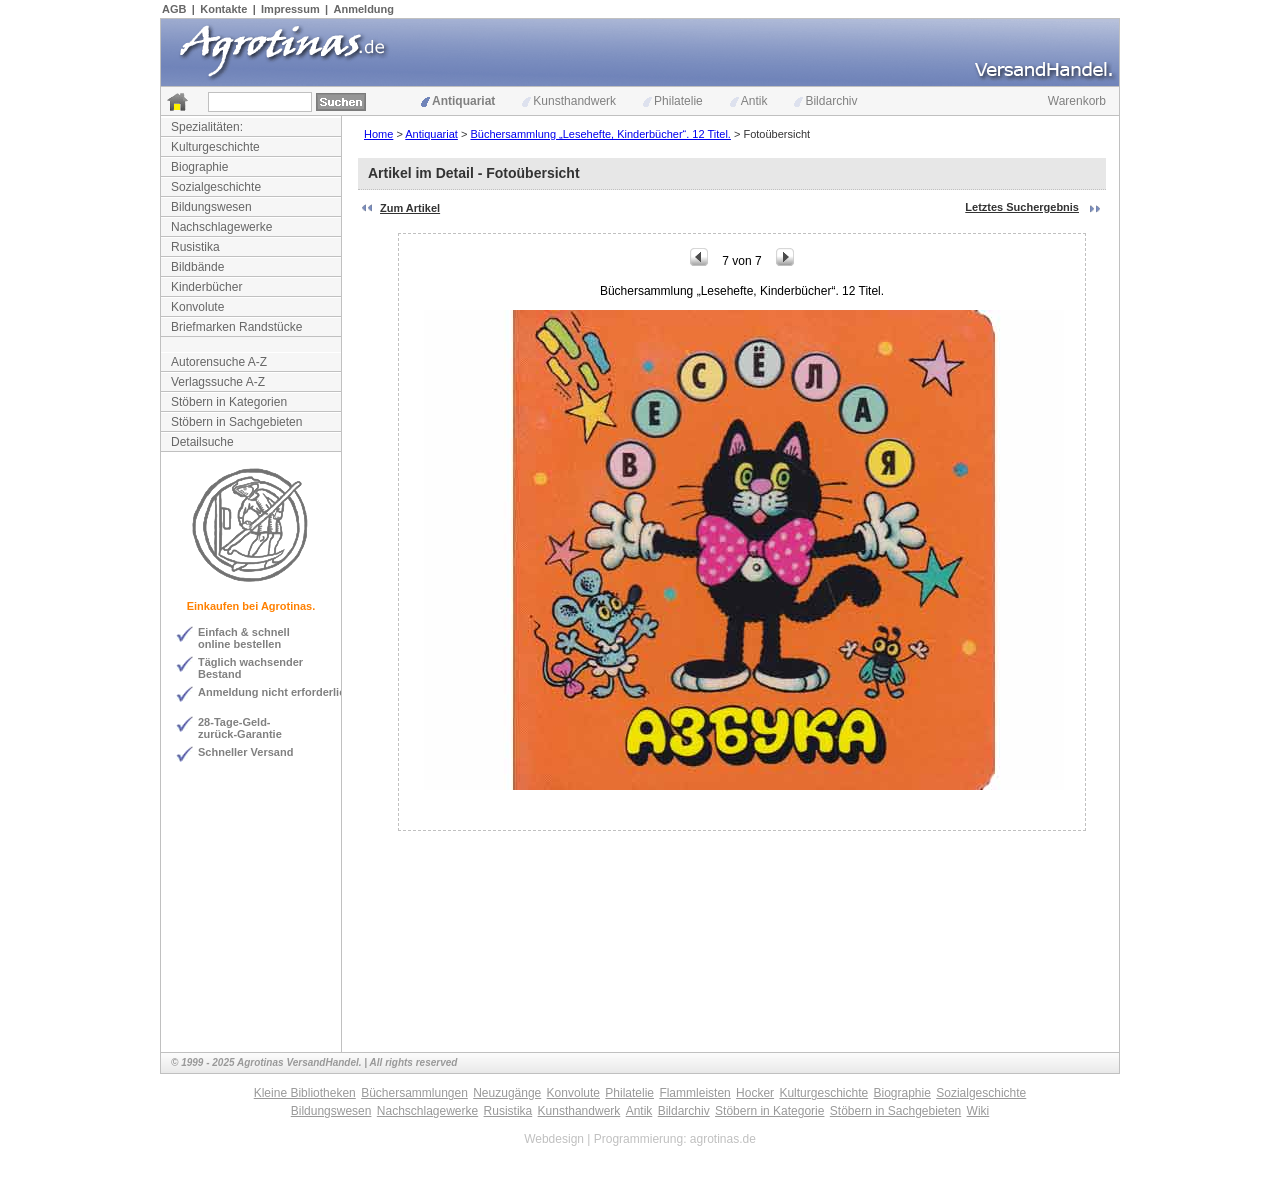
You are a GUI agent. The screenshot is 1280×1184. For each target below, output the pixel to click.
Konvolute (197, 307)
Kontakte (223, 9)
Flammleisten (694, 1093)
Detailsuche (202, 442)
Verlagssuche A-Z (218, 382)
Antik (749, 101)
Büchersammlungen (414, 1093)
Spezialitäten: (207, 127)
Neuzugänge (507, 1093)
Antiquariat (458, 101)
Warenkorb (1077, 101)
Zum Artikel (410, 208)
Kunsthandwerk (569, 101)
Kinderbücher (206, 287)
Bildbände (197, 267)
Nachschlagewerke (221, 227)
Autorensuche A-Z (219, 362)
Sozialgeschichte (216, 187)
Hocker (755, 1093)
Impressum (290, 9)
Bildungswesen (211, 207)
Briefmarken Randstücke (236, 327)
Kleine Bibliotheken (305, 1093)
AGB (174, 9)
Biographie (199, 167)
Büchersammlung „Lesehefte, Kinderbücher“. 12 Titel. (600, 134)
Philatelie (673, 101)
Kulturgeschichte (215, 147)
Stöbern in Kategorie (769, 1111)
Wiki (978, 1111)
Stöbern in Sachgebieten (236, 422)
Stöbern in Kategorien (229, 402)
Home (378, 134)
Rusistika (195, 247)
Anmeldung (364, 9)
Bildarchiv (825, 101)
